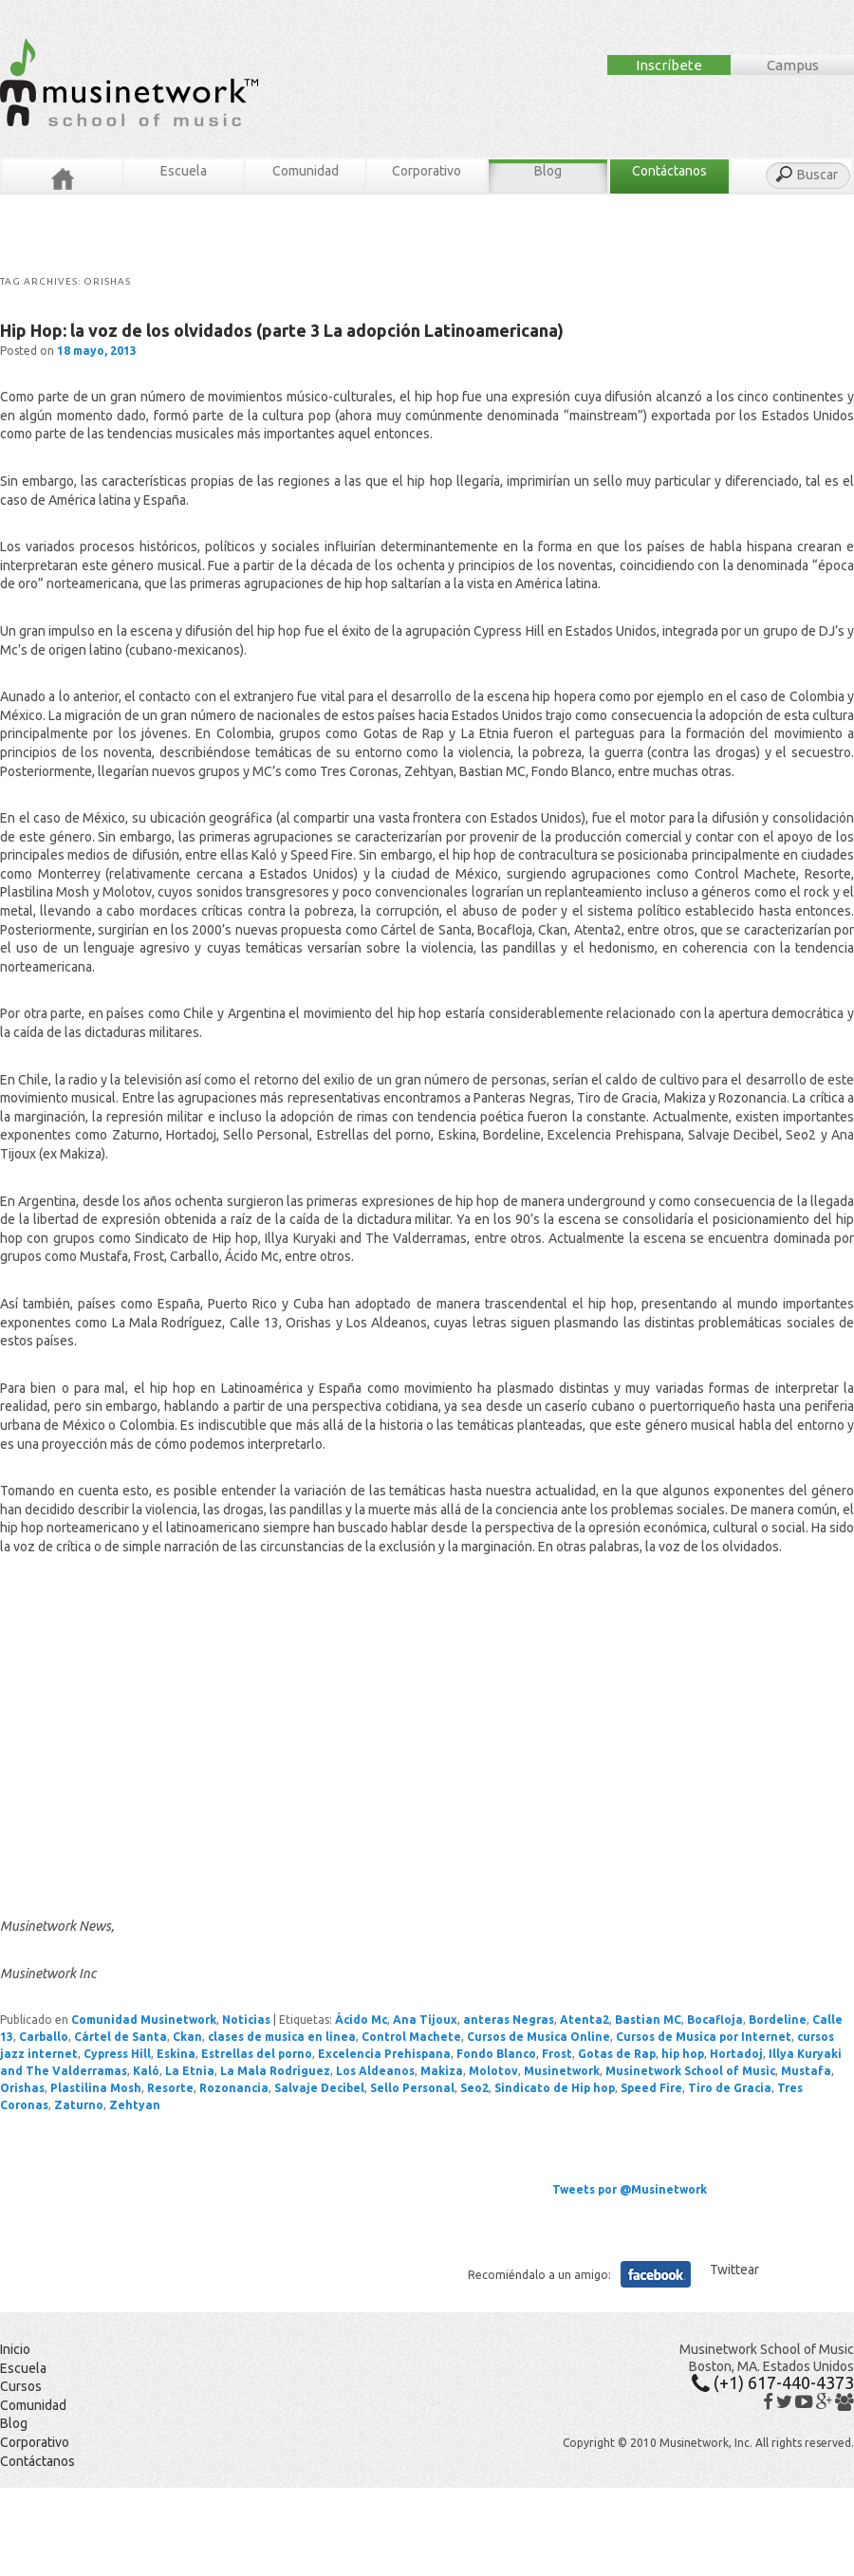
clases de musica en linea (282, 2036)
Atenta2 (584, 2019)
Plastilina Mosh (95, 2088)
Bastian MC (648, 2019)
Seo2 (474, 2088)
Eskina (176, 2054)
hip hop (682, 2054)
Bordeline (778, 2019)
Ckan (187, 2036)
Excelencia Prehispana (384, 2054)
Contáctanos (669, 170)
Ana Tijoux (425, 2019)
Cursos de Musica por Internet (703, 2036)
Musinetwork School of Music (690, 2071)
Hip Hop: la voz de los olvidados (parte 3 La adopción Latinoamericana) (282, 330)
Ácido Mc (361, 2019)
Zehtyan (134, 2105)
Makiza (441, 2071)
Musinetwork (562, 2071)
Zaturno (78, 2105)
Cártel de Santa (120, 2036)
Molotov (493, 2071)
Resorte (170, 2088)
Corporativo (426, 170)
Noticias (246, 2019)
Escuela (183, 170)
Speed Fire (651, 2088)
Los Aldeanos (375, 2071)
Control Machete (411, 2036)
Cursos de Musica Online (538, 2036)
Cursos (21, 2386)
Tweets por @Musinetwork (629, 2189)
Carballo (43, 2036)
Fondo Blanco (496, 2054)
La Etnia (189, 2071)
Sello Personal (412, 2088)
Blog (548, 170)
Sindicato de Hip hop (554, 2088)
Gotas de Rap (617, 2054)
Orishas (22, 2088)
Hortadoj (736, 2054)
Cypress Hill (117, 2054)
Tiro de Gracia (729, 2088)
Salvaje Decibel (319, 2088)
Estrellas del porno (256, 2054)
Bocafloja (715, 2019)
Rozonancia (234, 2088)
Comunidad (305, 170)
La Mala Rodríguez (275, 2071)
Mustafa (806, 2071)
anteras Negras (508, 2019)
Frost (557, 2054)
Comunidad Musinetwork (143, 2019)
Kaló (146, 2071)
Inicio (15, 2349)
